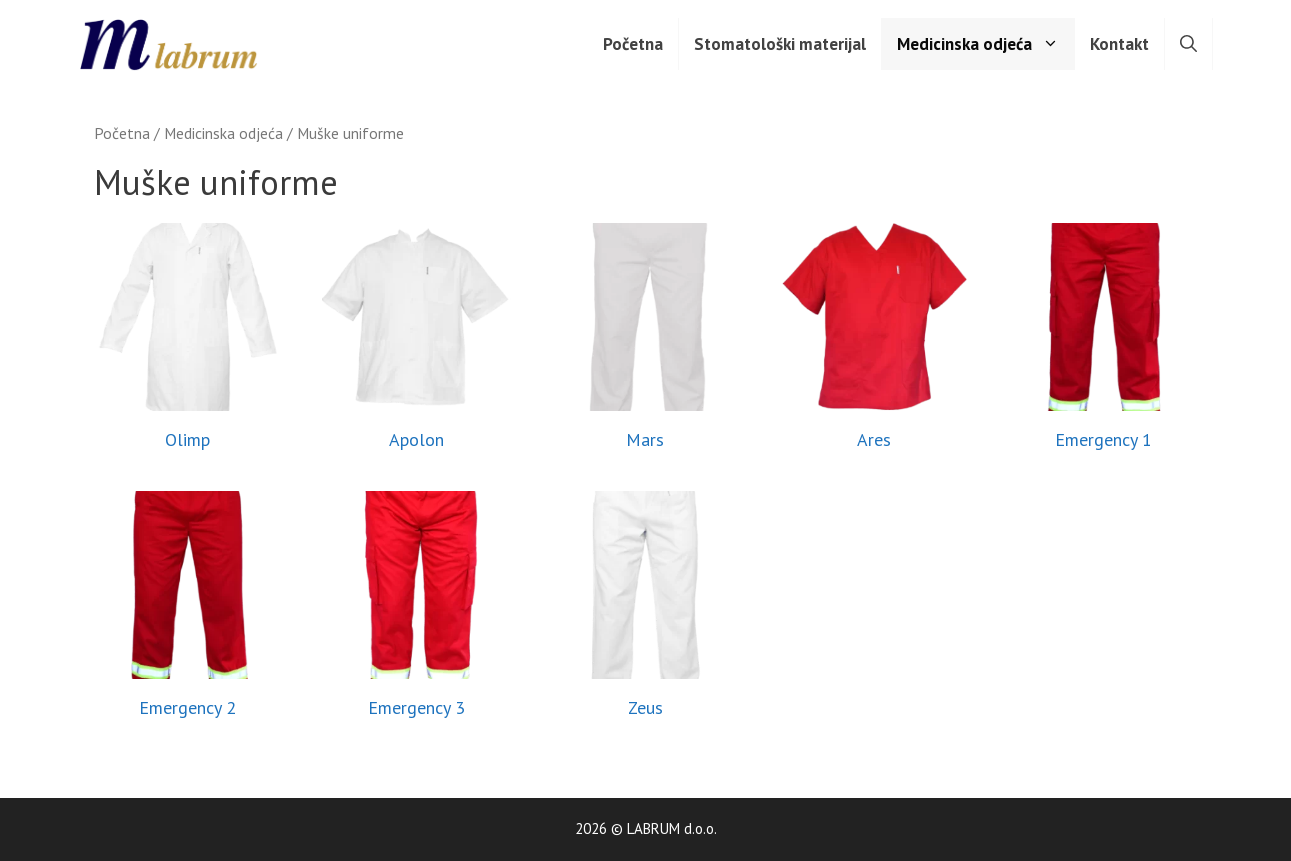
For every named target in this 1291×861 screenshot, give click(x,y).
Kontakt (1119, 44)
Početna (633, 44)
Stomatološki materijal (780, 44)
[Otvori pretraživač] (1189, 44)
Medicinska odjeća (985, 44)
